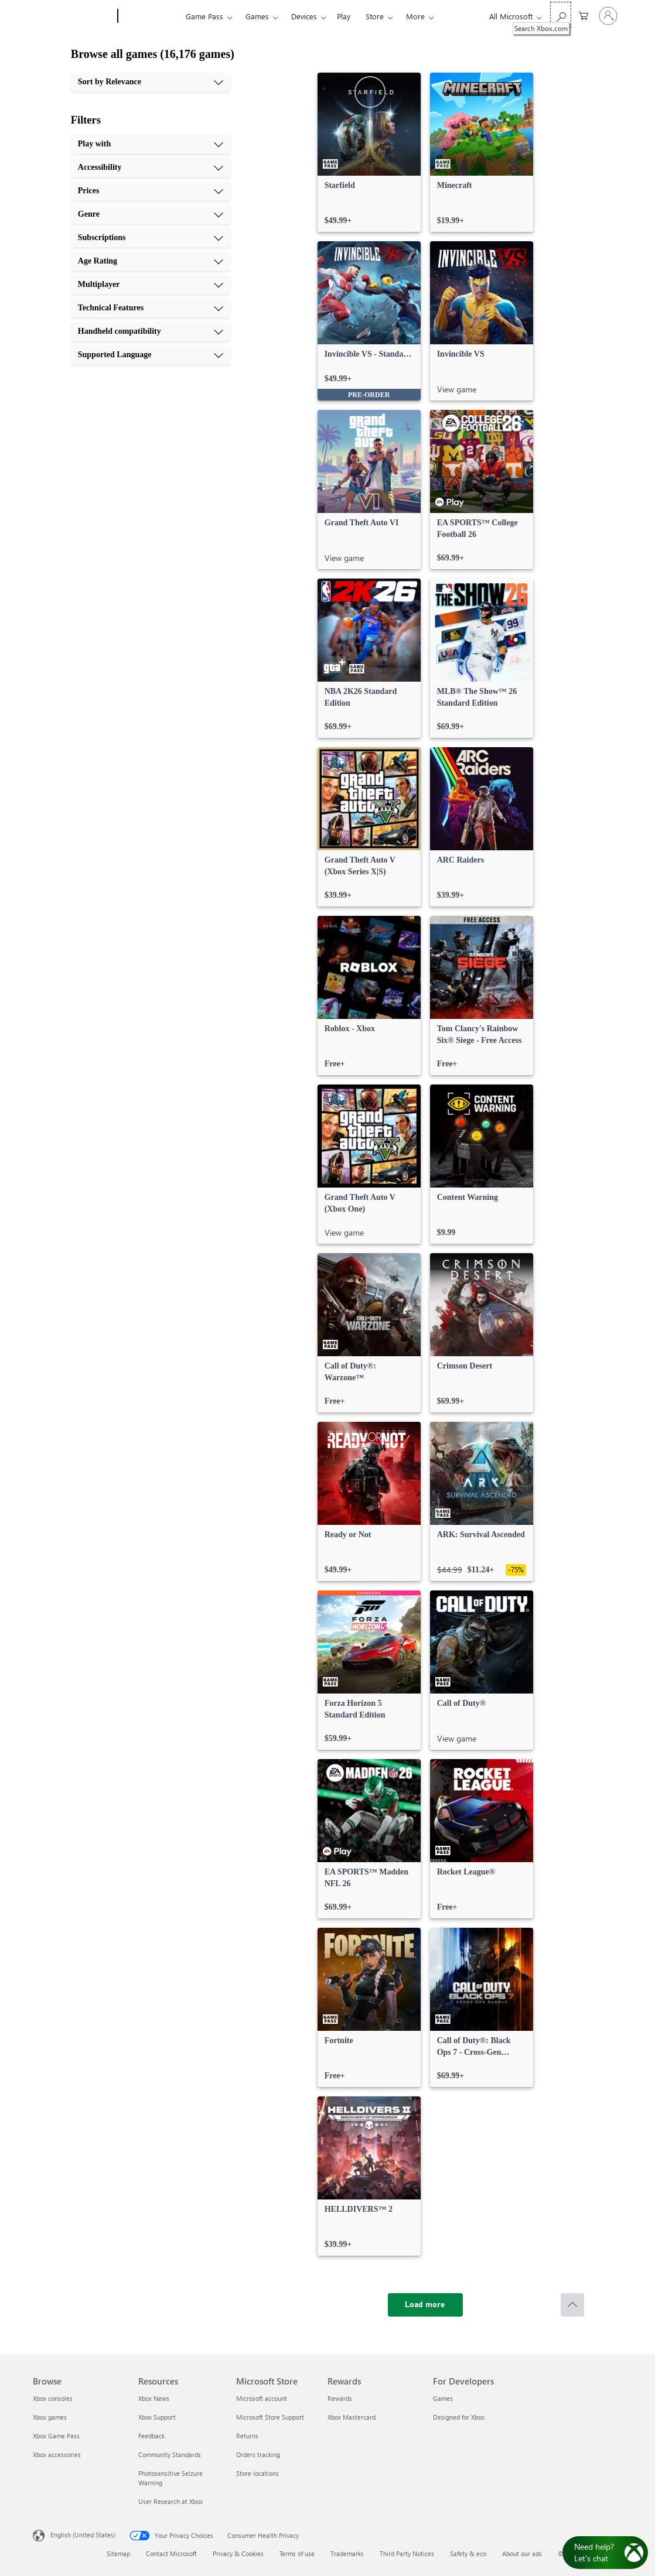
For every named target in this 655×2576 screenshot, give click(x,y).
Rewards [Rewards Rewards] (340, 2398)
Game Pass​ (204, 16)
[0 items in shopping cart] (583, 15)
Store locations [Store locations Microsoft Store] (257, 2473)
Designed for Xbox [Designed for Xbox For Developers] (459, 2417)
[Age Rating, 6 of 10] (150, 261)
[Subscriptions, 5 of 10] (150, 237)
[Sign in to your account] (608, 16)
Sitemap (118, 2553)
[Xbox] (150, 16)
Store (375, 16)
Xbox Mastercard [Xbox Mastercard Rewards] (352, 2417)
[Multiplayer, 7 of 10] (150, 284)
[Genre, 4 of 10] (150, 214)
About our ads (522, 2553)
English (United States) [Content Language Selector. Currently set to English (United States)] (82, 2535)
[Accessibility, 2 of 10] (150, 167)
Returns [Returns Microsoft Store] (247, 2436)
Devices (304, 16)
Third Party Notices (407, 2553)
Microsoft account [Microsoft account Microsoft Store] (261, 2398)
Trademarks (347, 2553)
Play (343, 16)
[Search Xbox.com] (560, 15)
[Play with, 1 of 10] (150, 144)
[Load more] (425, 2305)
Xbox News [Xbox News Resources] (153, 2398)
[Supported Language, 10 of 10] (150, 354)
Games (257, 16)
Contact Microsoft (171, 2553)
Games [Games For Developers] (443, 2398)
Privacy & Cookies (238, 2553)
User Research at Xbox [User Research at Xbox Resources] (170, 2501)
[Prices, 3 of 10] (150, 191)
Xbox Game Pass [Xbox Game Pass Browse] (56, 2436)
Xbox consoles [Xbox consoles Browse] (53, 2398)
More (415, 16)
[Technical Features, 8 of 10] (150, 308)
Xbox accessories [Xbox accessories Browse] (57, 2454)
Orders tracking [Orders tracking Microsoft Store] (258, 2454)
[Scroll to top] (572, 2305)
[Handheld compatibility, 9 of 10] (150, 331)
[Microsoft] (73, 16)
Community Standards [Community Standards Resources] (169, 2454)
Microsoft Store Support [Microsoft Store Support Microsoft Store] (270, 2417)
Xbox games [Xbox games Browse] (50, 2417)
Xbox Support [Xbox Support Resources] (157, 2417)
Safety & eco (468, 2553)
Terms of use (297, 2553)
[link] (369, 152)
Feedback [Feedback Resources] (151, 2436)
